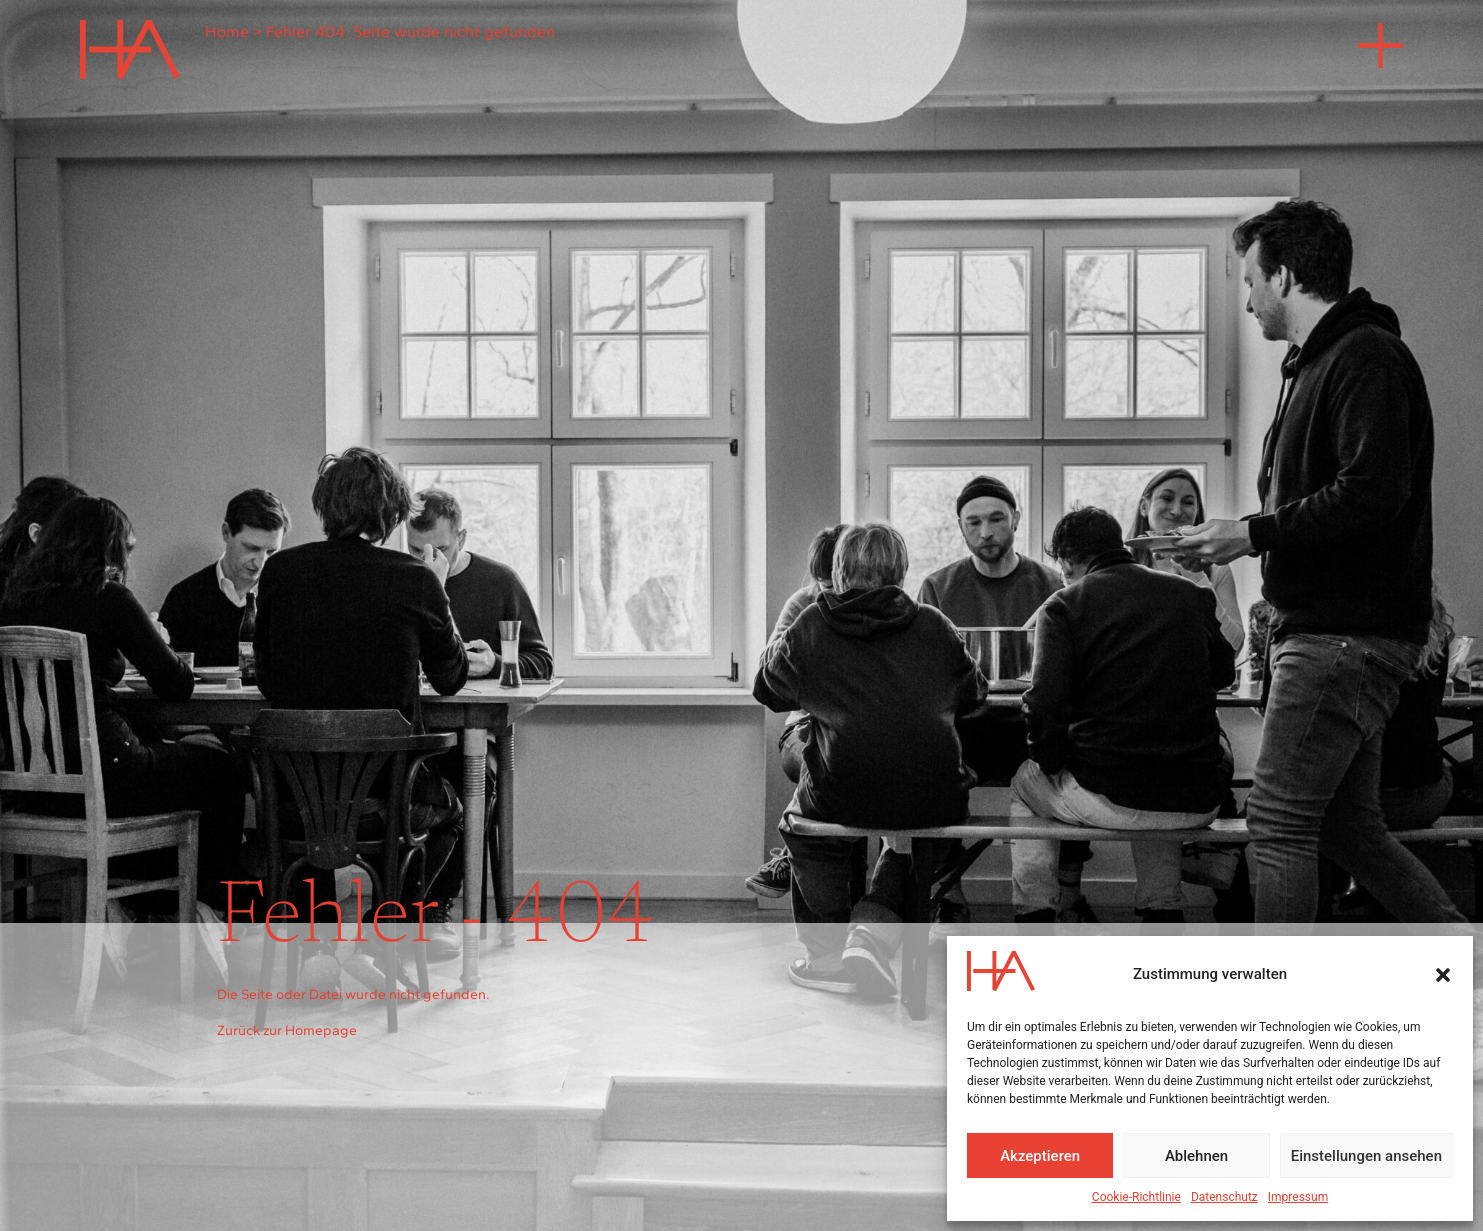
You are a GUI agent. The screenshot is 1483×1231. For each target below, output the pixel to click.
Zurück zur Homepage (287, 1030)
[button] (1443, 975)
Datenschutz (1224, 1197)
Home (227, 31)
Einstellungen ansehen (1366, 1156)
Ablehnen (1196, 1156)
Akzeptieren (1040, 1156)
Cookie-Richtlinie (1136, 1197)
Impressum (1298, 1197)
